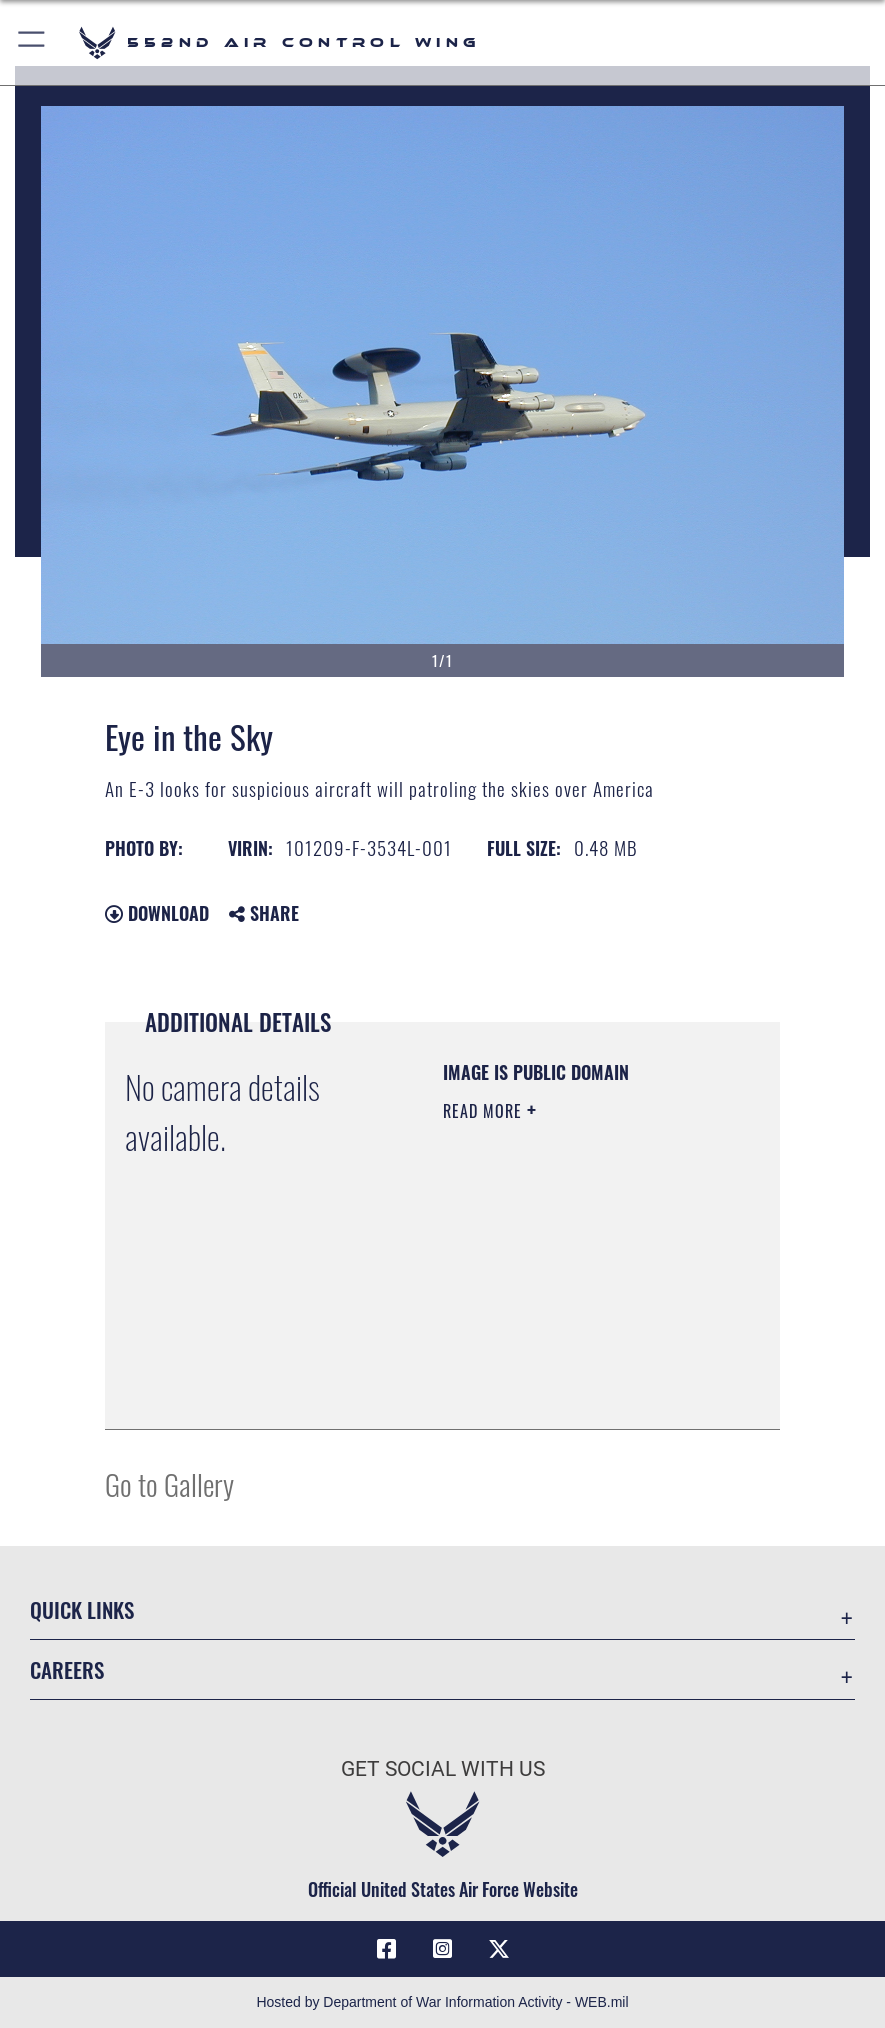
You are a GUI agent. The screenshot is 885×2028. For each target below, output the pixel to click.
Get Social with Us (443, 1768)
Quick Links (82, 1609)
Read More (485, 1111)
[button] (32, 42)
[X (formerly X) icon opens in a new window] (499, 1949)
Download (157, 913)
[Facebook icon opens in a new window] (386, 1949)
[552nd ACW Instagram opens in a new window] (443, 1949)
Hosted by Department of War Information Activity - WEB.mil (442, 2002)
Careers (67, 1669)
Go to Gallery (169, 1483)
